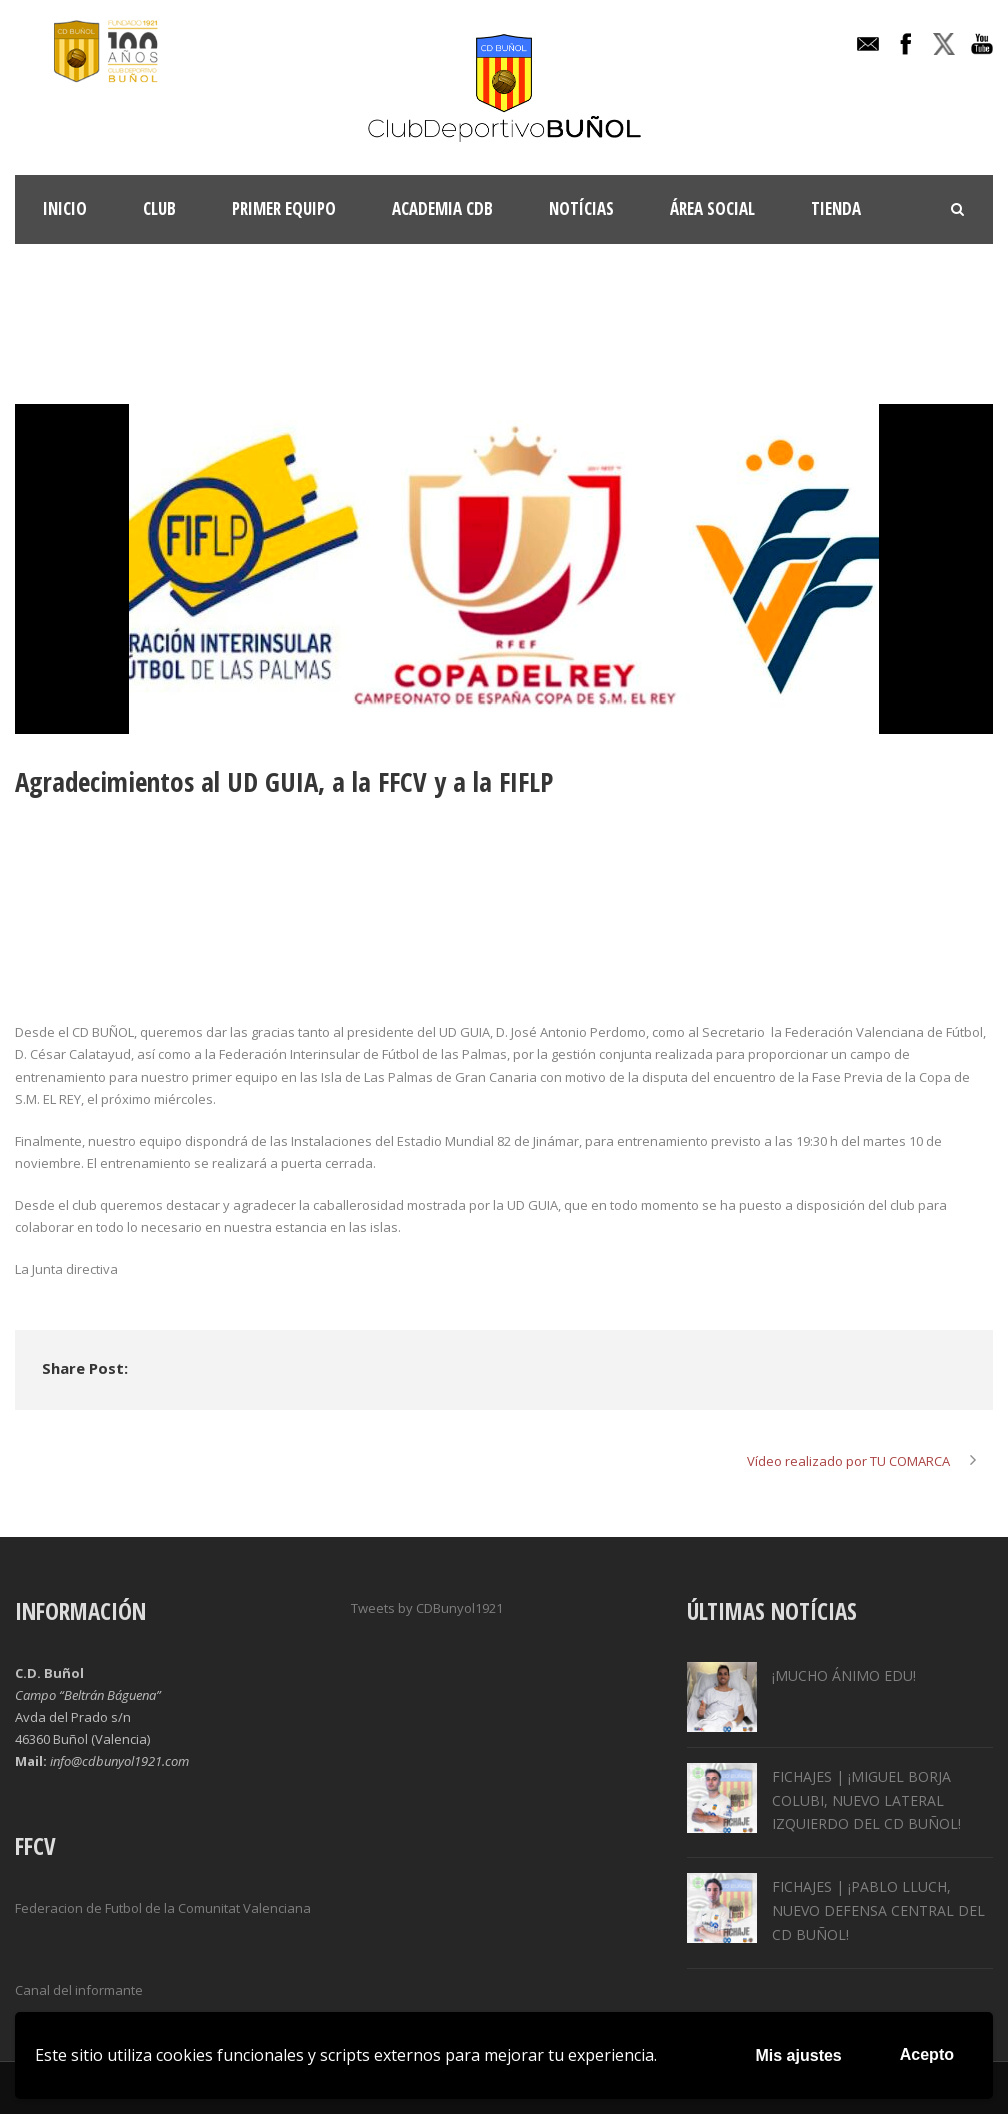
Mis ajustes (799, 2055)
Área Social (712, 208)
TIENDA (836, 208)
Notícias (581, 208)
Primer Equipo (284, 208)
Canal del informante (79, 1990)
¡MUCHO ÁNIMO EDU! (844, 1675)
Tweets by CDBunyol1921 (427, 1608)
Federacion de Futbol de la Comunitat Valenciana (163, 1908)
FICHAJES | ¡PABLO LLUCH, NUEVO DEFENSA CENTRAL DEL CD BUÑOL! (878, 1910)
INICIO (65, 208)
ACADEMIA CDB (442, 208)
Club (159, 208)
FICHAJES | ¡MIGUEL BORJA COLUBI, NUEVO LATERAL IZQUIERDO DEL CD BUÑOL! (866, 1800)
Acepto (927, 2054)
